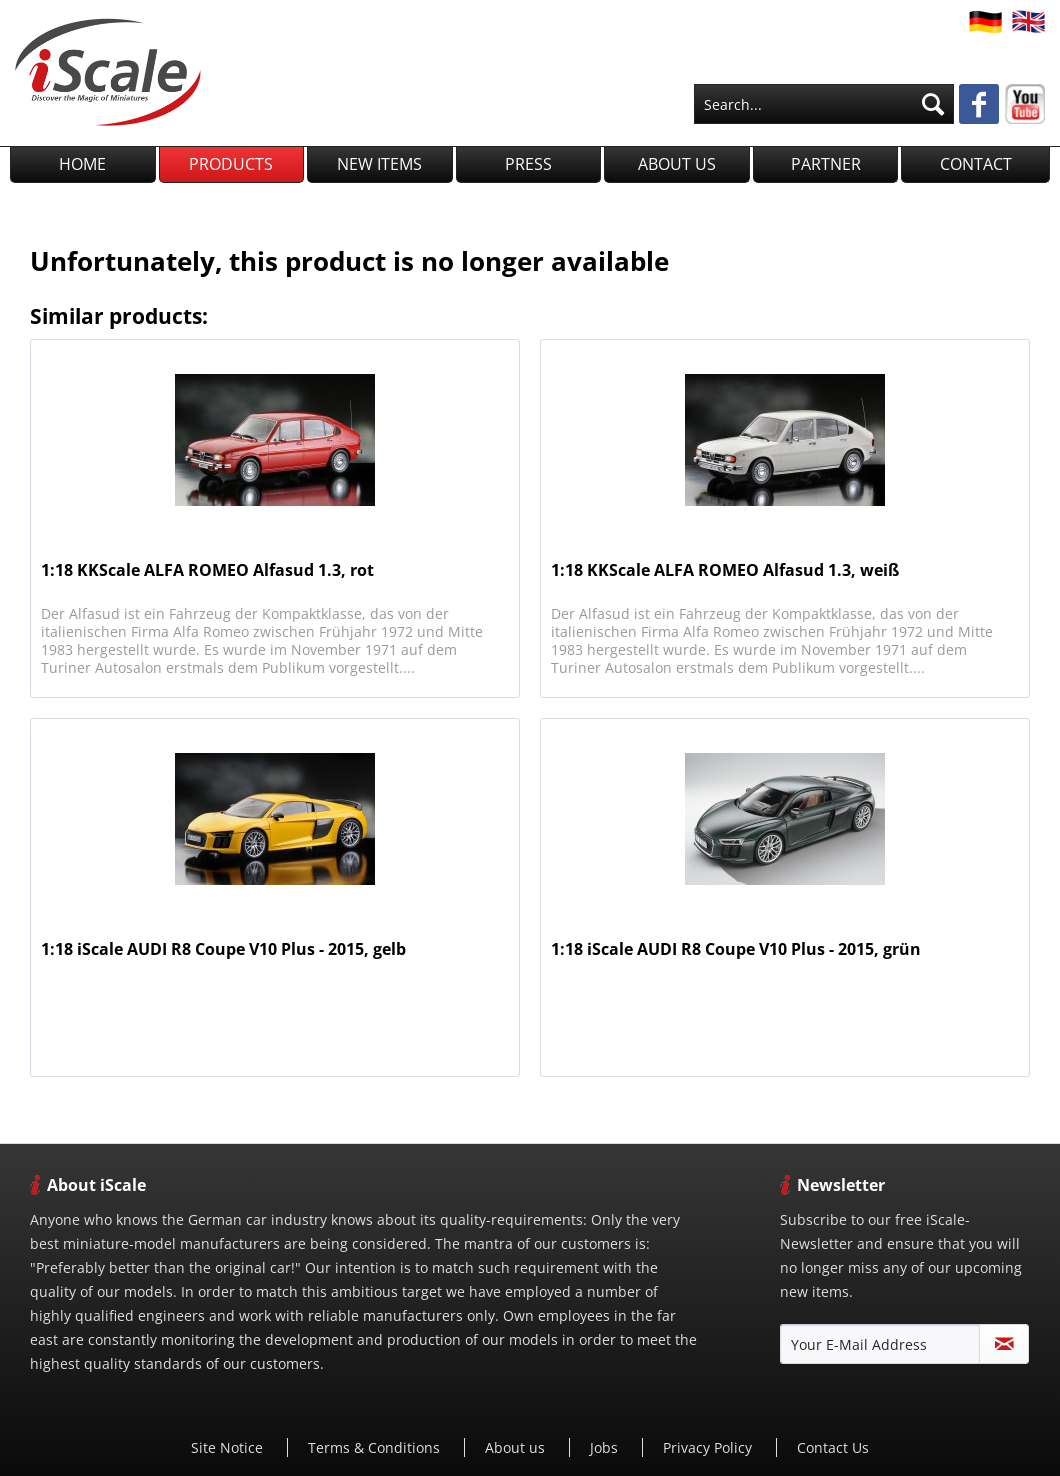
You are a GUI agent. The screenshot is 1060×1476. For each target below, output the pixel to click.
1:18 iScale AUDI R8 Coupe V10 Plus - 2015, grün (736, 949)
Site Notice (229, 1447)
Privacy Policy (709, 1447)
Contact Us (833, 1447)
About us (517, 1447)
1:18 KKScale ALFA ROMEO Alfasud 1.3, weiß (725, 570)
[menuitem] (824, 104)
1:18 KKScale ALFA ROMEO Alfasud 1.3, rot (207, 570)
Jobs (606, 1447)
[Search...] (824, 104)
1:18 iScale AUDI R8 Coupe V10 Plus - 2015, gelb (223, 949)
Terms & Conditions (376, 1447)
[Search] (933, 104)
